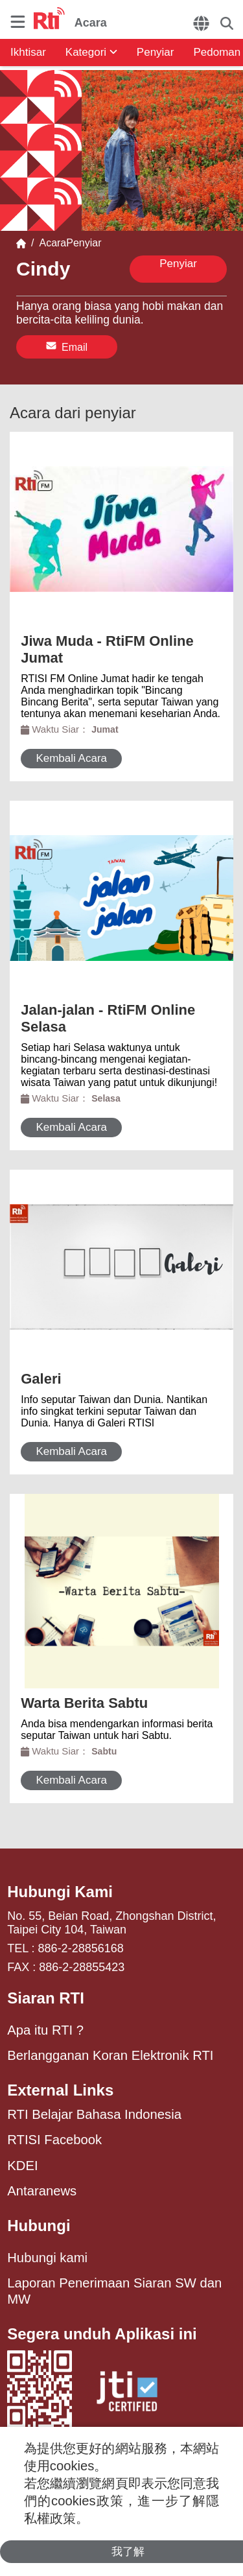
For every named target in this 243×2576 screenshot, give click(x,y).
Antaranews (41, 2191)
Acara (50, 242)
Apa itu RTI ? (45, 2030)
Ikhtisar (28, 52)
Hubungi (38, 2225)
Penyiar (155, 52)
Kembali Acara (71, 758)
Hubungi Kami (60, 1891)
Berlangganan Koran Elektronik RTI (110, 2055)
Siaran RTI (45, 1998)
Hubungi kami (47, 2258)
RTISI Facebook (54, 2140)
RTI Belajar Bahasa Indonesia (94, 2114)
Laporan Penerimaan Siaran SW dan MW (114, 2291)
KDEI (22, 2165)
